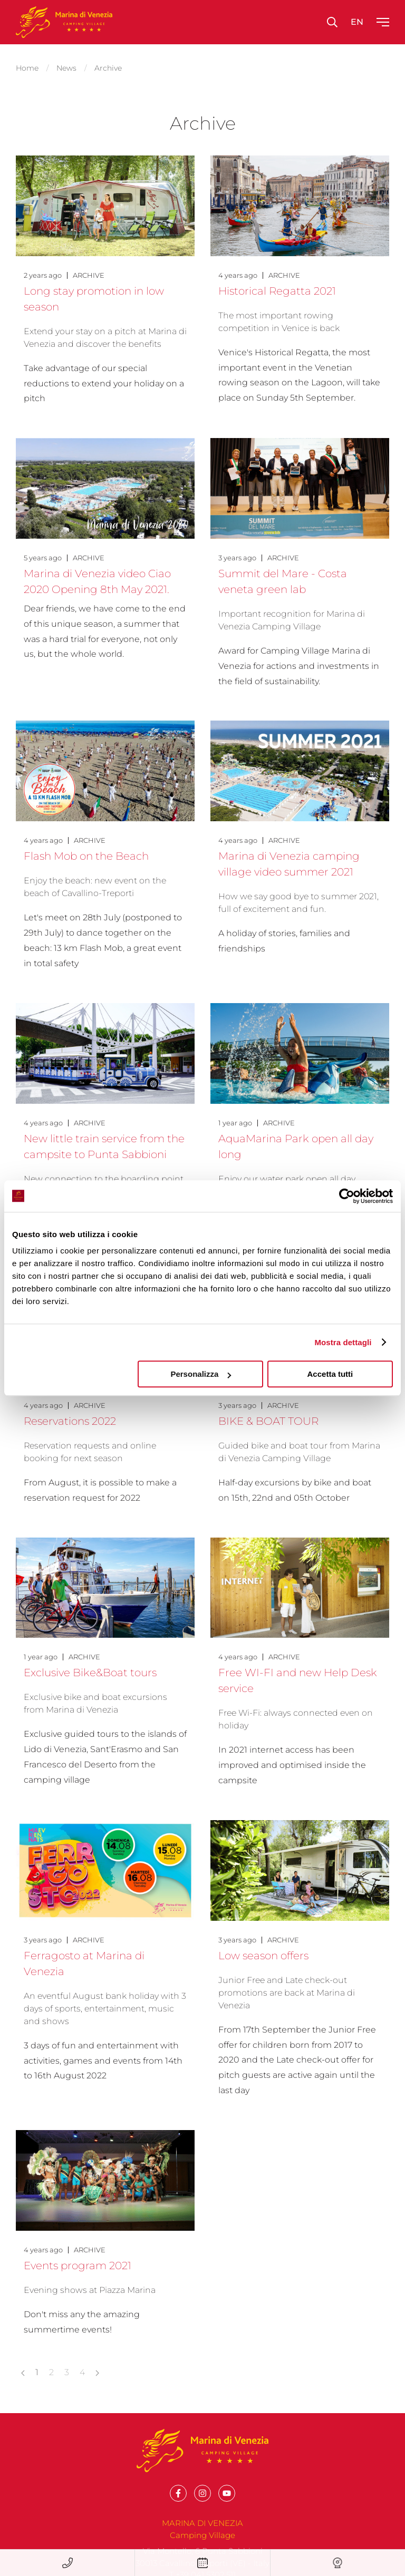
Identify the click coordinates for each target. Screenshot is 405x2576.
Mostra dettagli (342, 1342)
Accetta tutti (330, 1373)
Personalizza (200, 1373)
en (357, 22)
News (66, 66)
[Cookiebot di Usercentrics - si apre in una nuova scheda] (347, 1196)
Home (27, 66)
